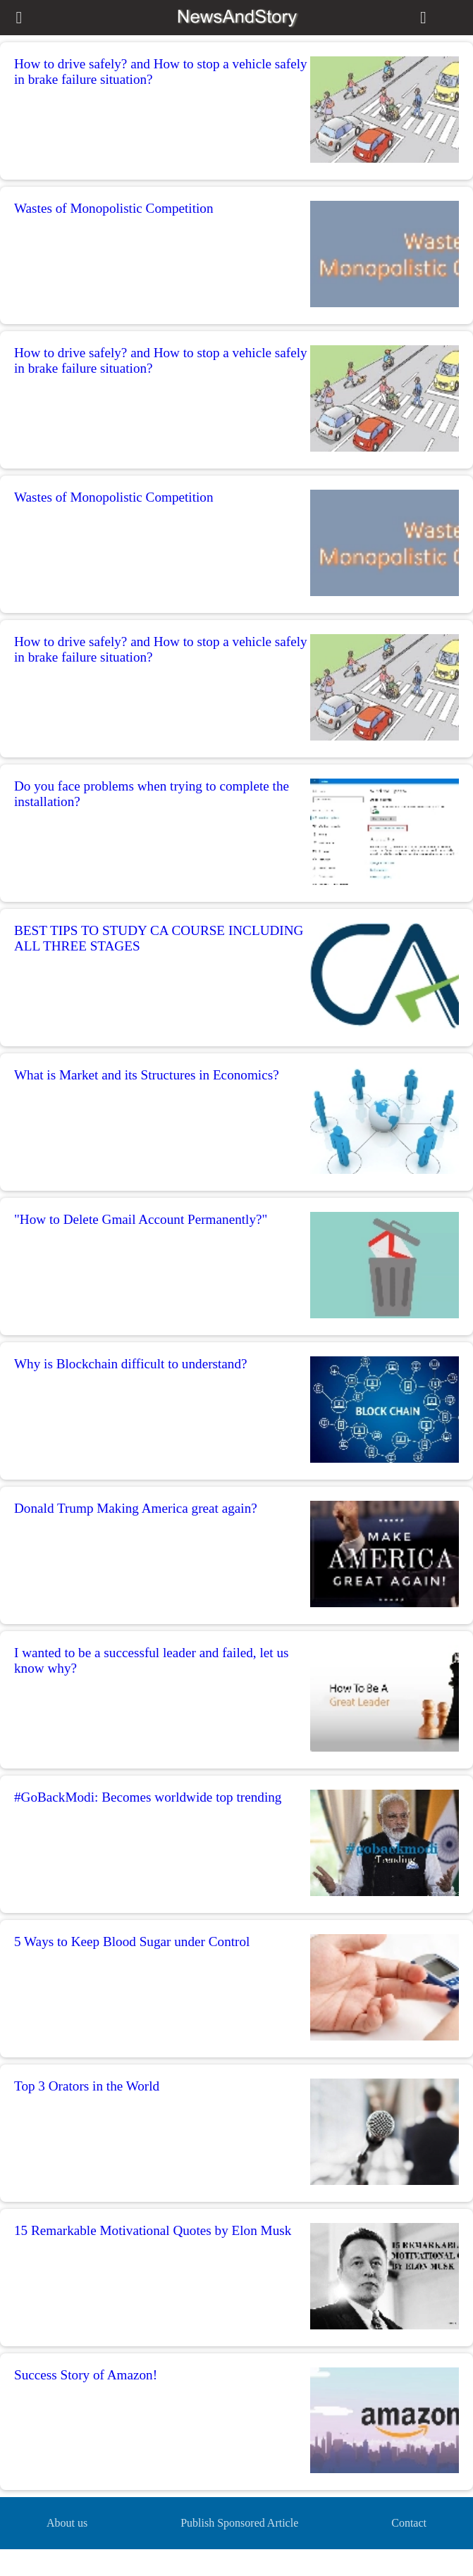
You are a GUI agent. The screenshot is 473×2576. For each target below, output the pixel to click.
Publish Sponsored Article (239, 2523)
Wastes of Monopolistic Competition (114, 208)
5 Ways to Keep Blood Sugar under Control (132, 1941)
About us (67, 2523)
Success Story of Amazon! (85, 2374)
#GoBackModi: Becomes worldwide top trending (147, 1797)
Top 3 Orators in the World (86, 2086)
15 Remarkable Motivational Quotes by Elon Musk (152, 2230)
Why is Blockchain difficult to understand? (130, 1363)
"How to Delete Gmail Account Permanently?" (140, 1219)
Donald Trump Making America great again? (135, 1508)
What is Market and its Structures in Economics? (146, 1074)
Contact (408, 2523)
